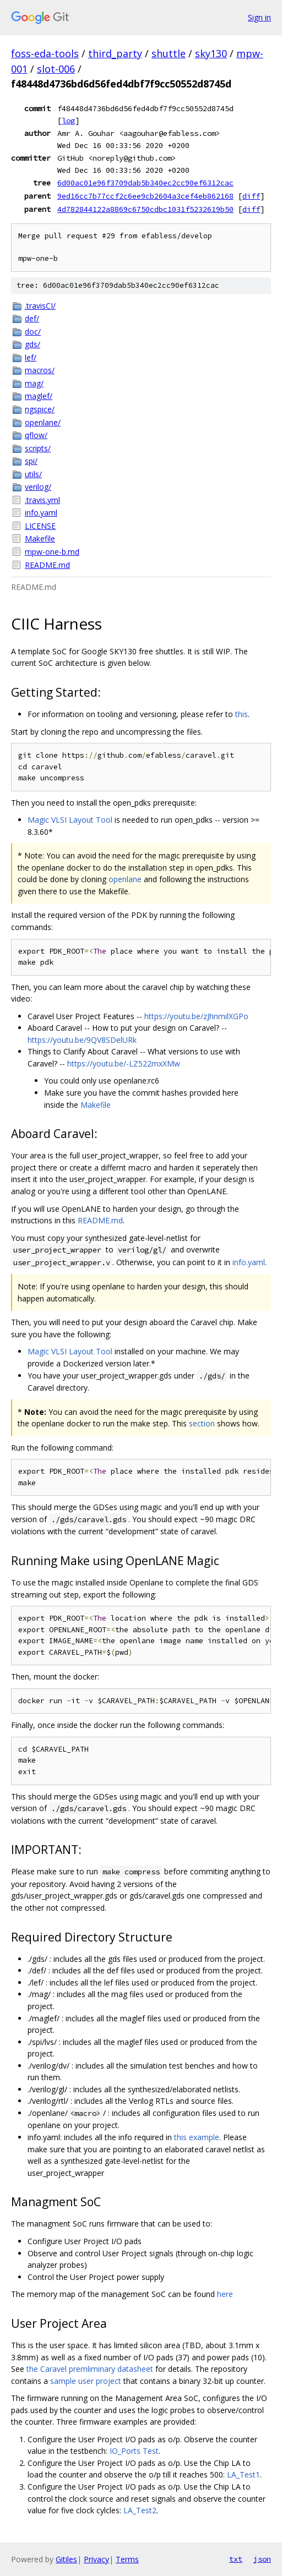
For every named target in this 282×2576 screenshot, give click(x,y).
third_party (115, 53)
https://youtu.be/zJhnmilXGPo (196, 1016)
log (68, 120)
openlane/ (43, 422)
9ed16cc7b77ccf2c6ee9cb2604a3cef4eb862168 (145, 196)
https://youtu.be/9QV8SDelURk (82, 1040)
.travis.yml (42, 500)
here (225, 2294)
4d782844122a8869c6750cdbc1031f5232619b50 (145, 209)
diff (251, 196)
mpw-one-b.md (52, 551)
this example (196, 2137)
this (241, 714)
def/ (32, 318)
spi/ (31, 461)
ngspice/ (40, 409)
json (262, 2559)
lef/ (30, 357)
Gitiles (66, 2559)
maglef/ (38, 396)
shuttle (168, 53)
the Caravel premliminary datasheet (89, 2369)
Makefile (40, 538)
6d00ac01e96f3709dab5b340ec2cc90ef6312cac (145, 183)
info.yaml (41, 512)
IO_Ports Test (134, 2451)
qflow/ (36, 435)
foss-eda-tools (45, 53)
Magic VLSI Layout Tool (70, 819)
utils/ (33, 474)
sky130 (211, 53)
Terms (127, 2559)
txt (235, 2559)
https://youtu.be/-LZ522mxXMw (123, 1063)
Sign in (259, 17)
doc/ (33, 331)
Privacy (96, 2559)
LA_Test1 (243, 2474)
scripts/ (38, 448)
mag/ (34, 383)
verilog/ (38, 487)
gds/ (32, 344)
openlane (125, 879)
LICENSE (40, 526)
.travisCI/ (40, 305)
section (202, 1423)
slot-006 (56, 68)
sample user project (85, 2381)
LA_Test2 (139, 2510)
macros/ (40, 370)
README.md (47, 565)
